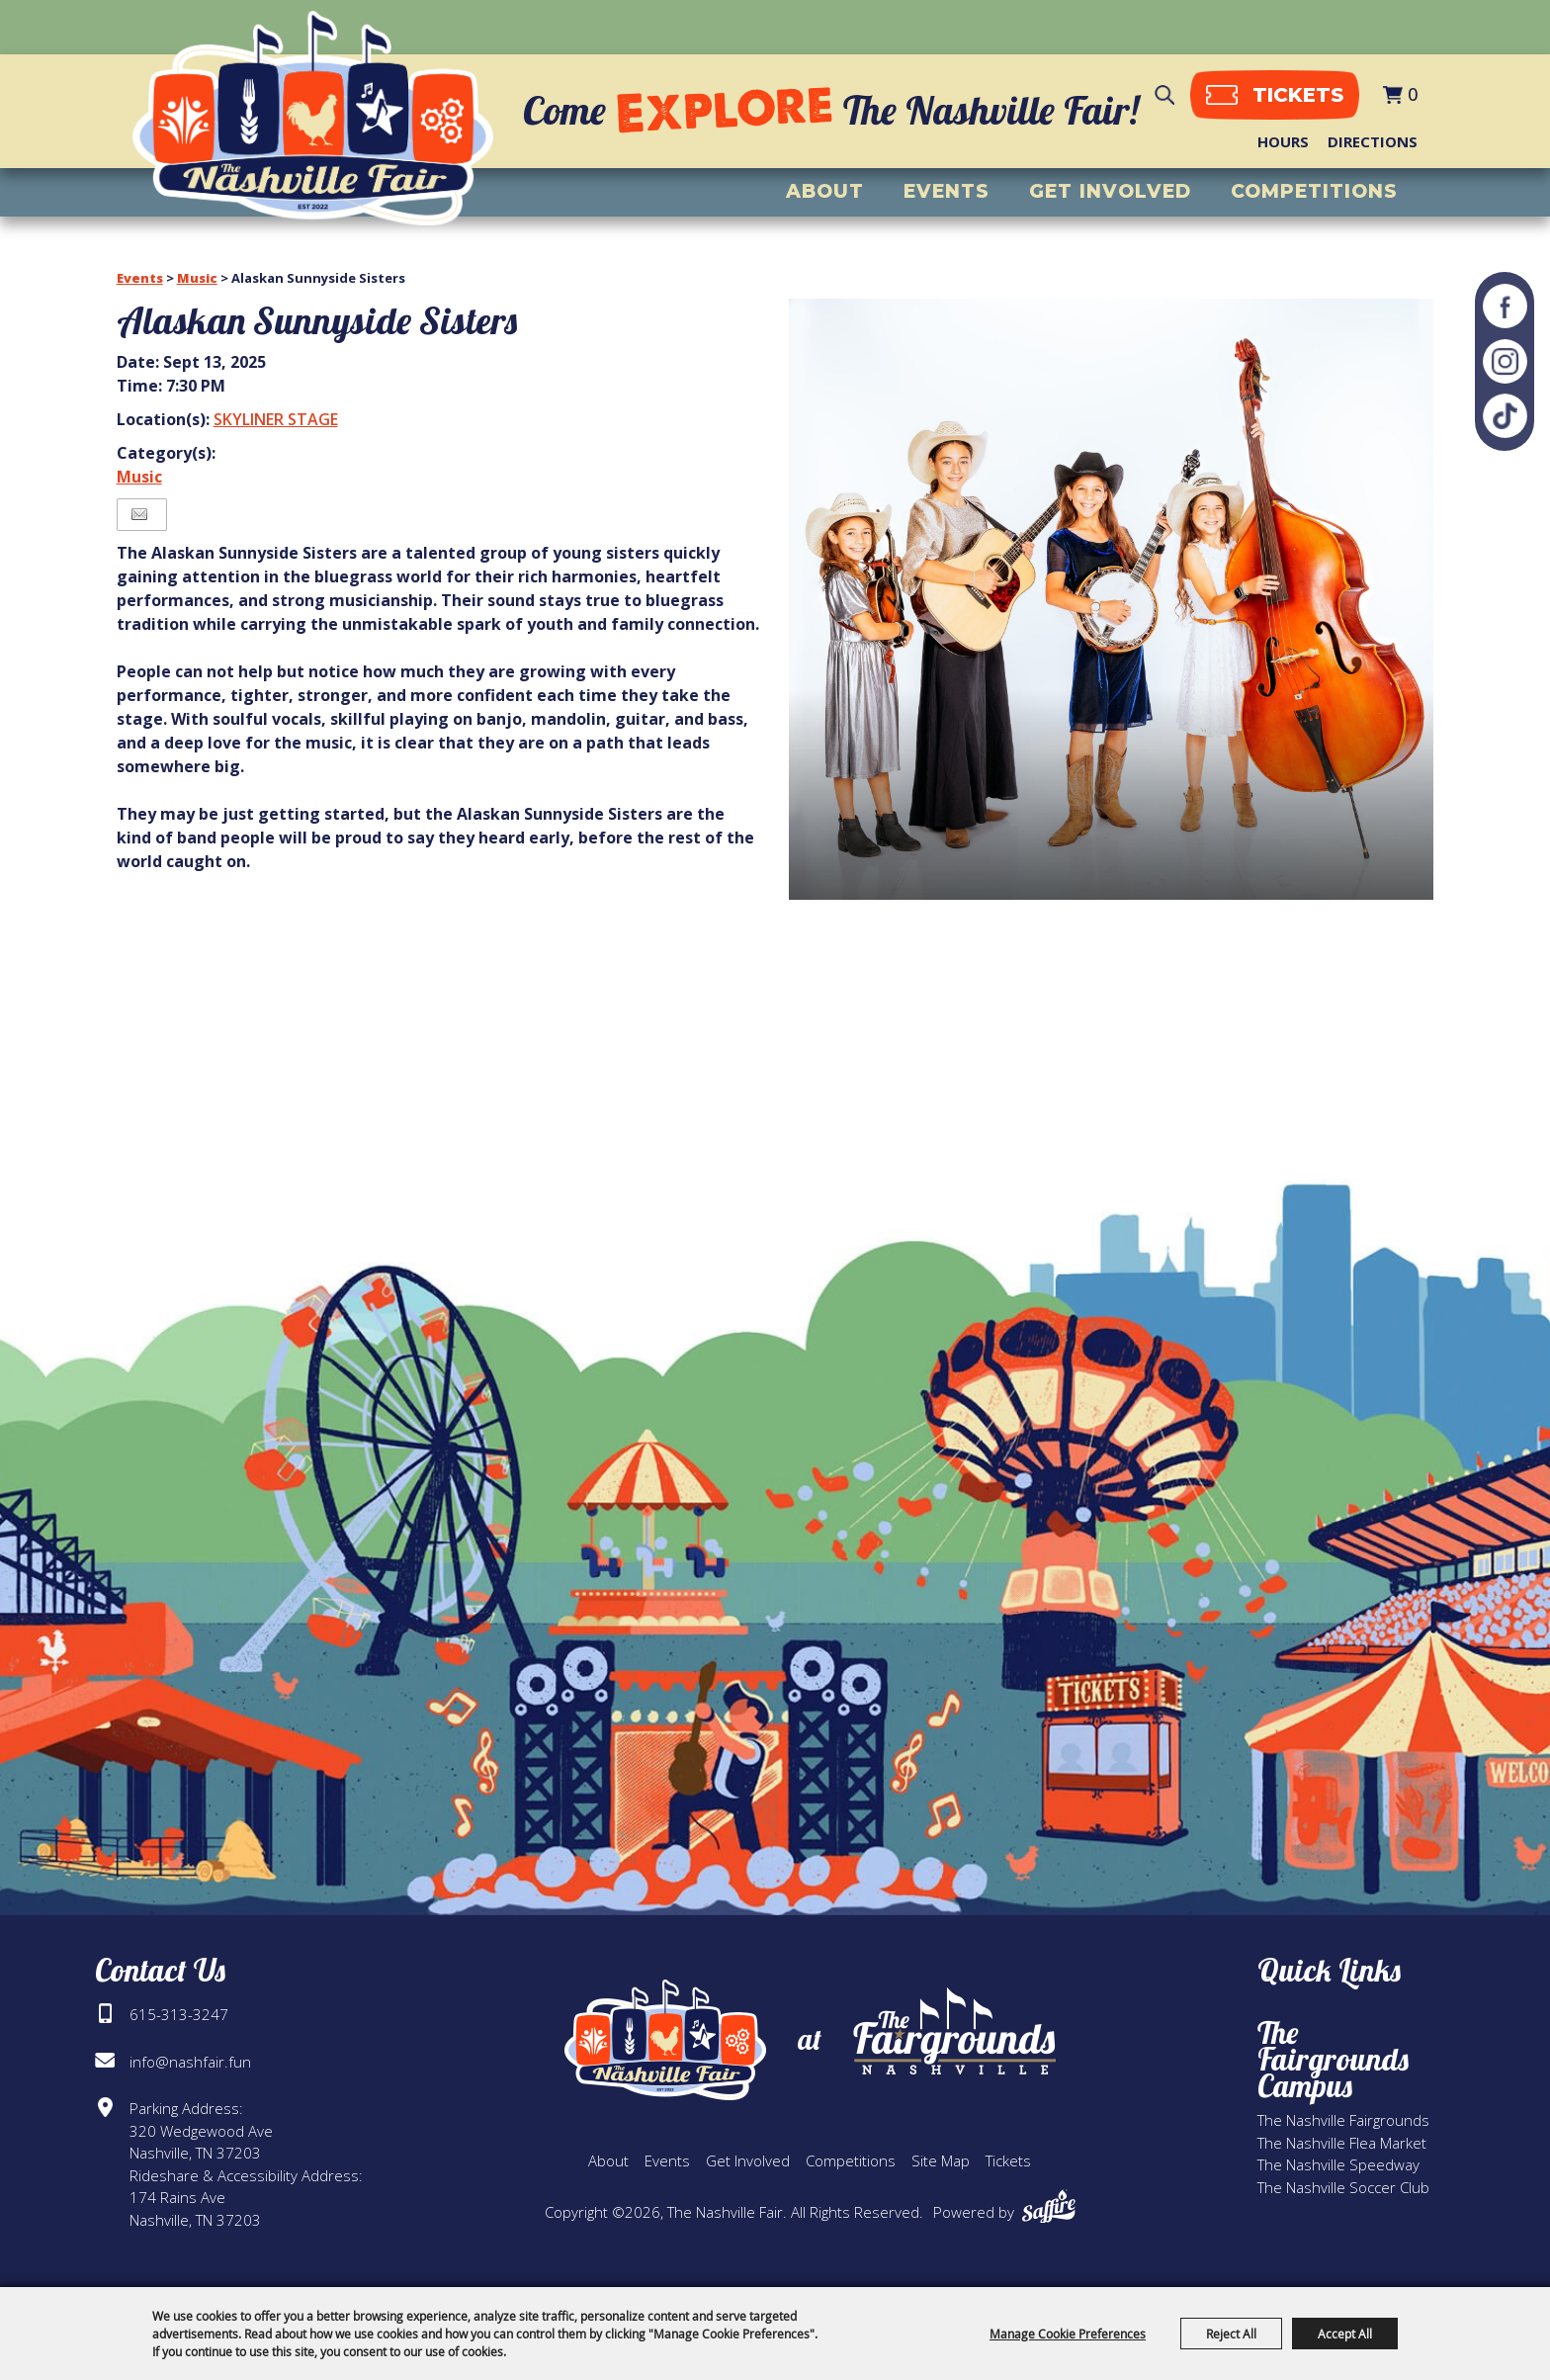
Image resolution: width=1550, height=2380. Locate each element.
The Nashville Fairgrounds (1343, 2120)
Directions (1373, 141)
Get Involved (1110, 192)
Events (947, 192)
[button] (1111, 599)
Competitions (1314, 192)
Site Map (940, 2160)
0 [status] (1413, 95)
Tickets (1008, 2160)
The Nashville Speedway (1338, 2164)
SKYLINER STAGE (276, 419)
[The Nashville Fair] (315, 119)
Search (1162, 95)
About (825, 192)
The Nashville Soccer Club (1343, 2187)
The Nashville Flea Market (1341, 2143)
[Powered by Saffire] (1049, 2206)
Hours (1283, 141)
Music (197, 278)
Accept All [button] (1345, 2333)
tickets (1294, 95)
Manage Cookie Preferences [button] (1068, 2333)
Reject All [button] (1231, 2333)
